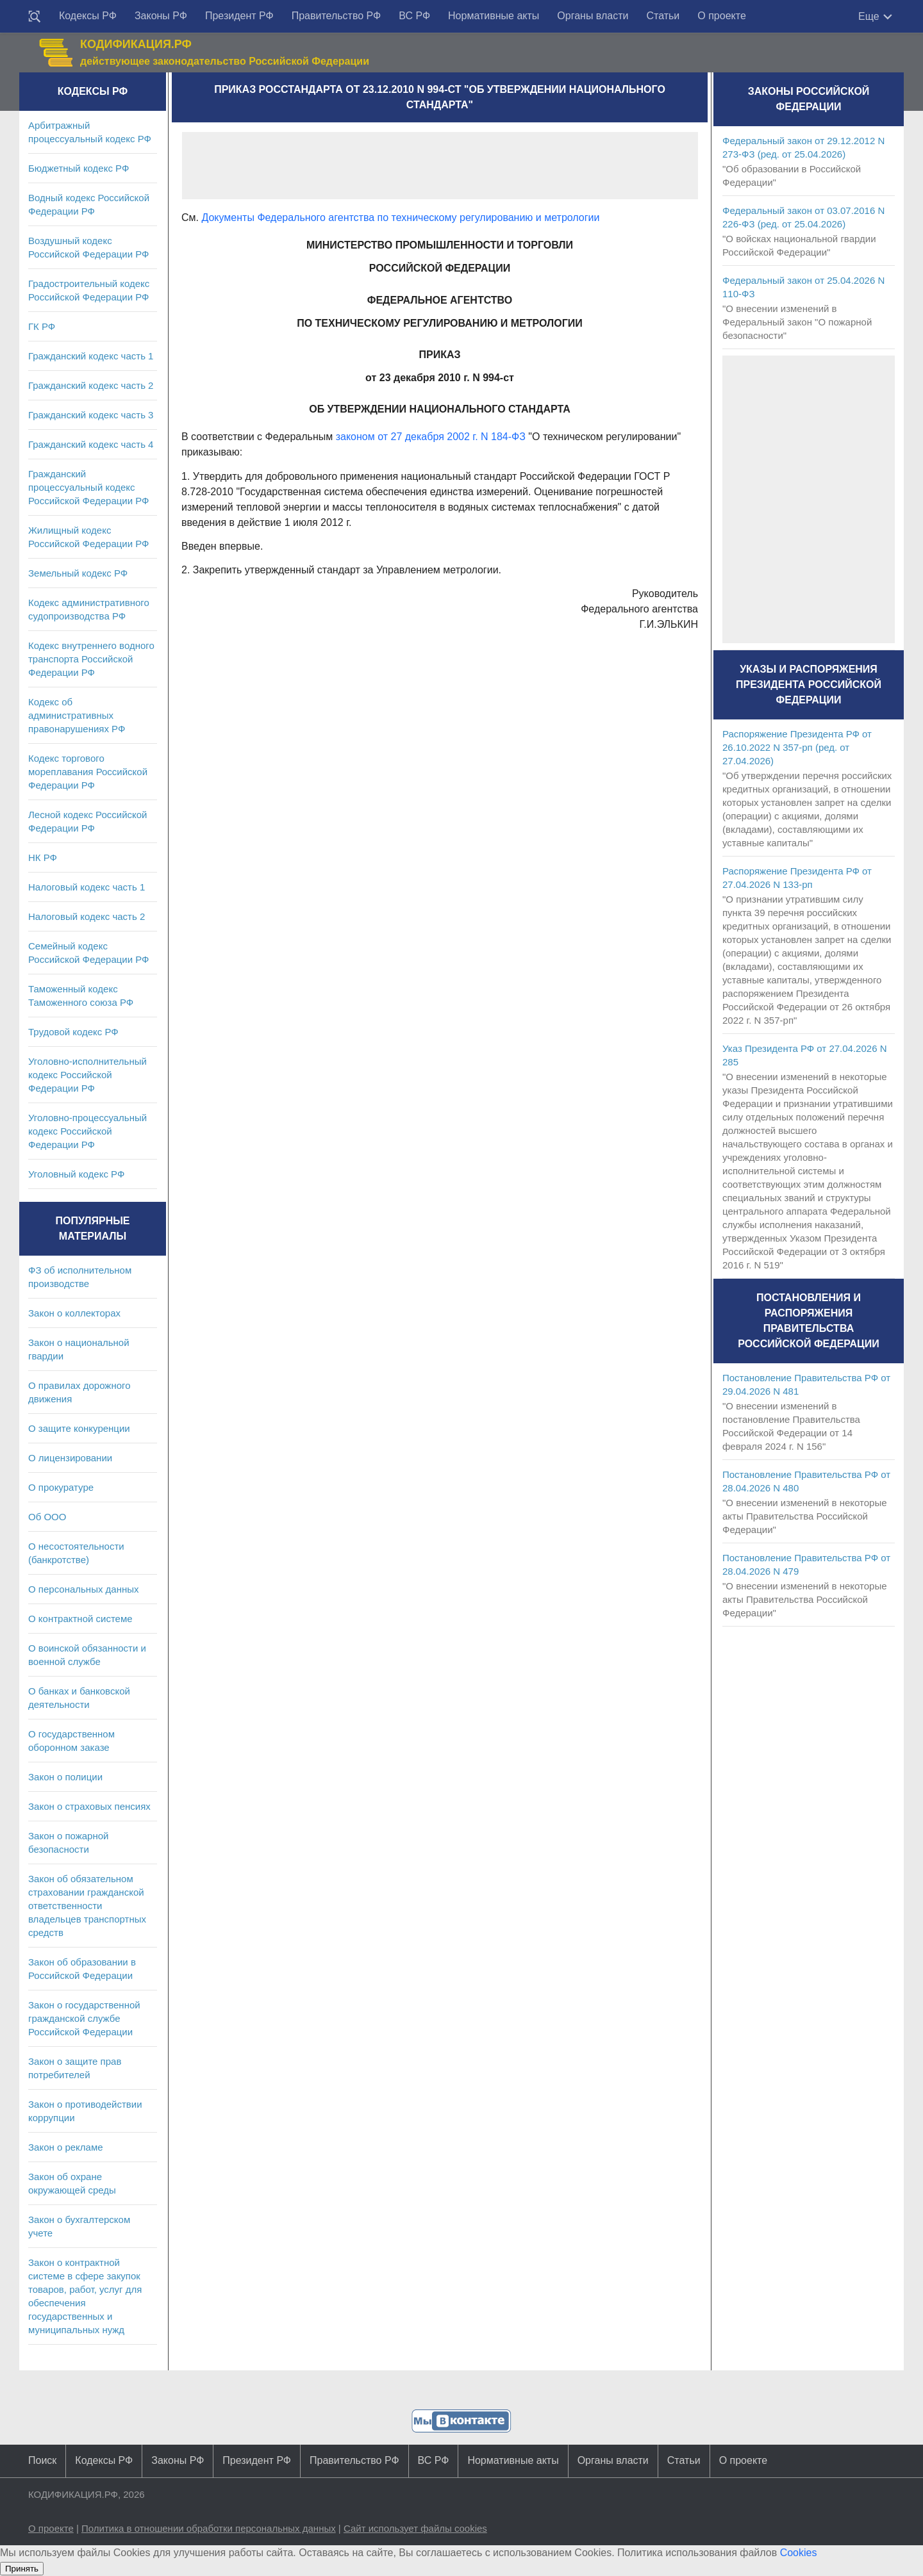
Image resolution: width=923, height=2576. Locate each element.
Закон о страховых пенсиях (89, 1806)
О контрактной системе (80, 1618)
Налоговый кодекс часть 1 (86, 887)
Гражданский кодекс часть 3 (90, 414)
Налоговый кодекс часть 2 (86, 916)
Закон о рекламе (65, 2147)
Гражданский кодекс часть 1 (90, 355)
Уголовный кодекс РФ (76, 1174)
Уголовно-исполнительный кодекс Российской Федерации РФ (87, 1075)
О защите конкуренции (79, 1428)
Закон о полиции (65, 1776)
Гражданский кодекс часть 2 (90, 385)
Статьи (662, 15)
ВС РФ (414, 15)
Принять (21, 2568)
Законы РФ (161, 15)
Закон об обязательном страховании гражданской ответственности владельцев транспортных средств (87, 1905)
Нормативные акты (493, 15)
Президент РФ (239, 15)
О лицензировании (70, 1457)
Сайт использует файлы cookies (415, 2528)
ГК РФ (41, 326)
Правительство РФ (336, 15)
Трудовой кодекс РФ (73, 1031)
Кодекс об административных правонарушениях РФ (76, 715)
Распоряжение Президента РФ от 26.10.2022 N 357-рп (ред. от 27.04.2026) (797, 747)
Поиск (42, 2460)
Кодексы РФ (88, 15)
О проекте (721, 15)
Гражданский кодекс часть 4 (90, 444)
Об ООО (47, 1516)
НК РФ (42, 857)
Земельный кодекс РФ (78, 573)
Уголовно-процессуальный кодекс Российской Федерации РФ (87, 1131)
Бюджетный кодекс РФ (78, 168)
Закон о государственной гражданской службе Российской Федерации (84, 2018)
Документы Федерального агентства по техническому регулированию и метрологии (400, 217)
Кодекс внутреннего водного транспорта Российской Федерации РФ (91, 659)
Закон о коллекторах (74, 1313)
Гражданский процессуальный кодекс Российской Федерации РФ (88, 487)
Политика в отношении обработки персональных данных (208, 2528)
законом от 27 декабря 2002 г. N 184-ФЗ (431, 436)
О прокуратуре (61, 1487)
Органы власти (592, 15)
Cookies (798, 2552)
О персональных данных (83, 1589)
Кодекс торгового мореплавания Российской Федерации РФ (87, 772)
